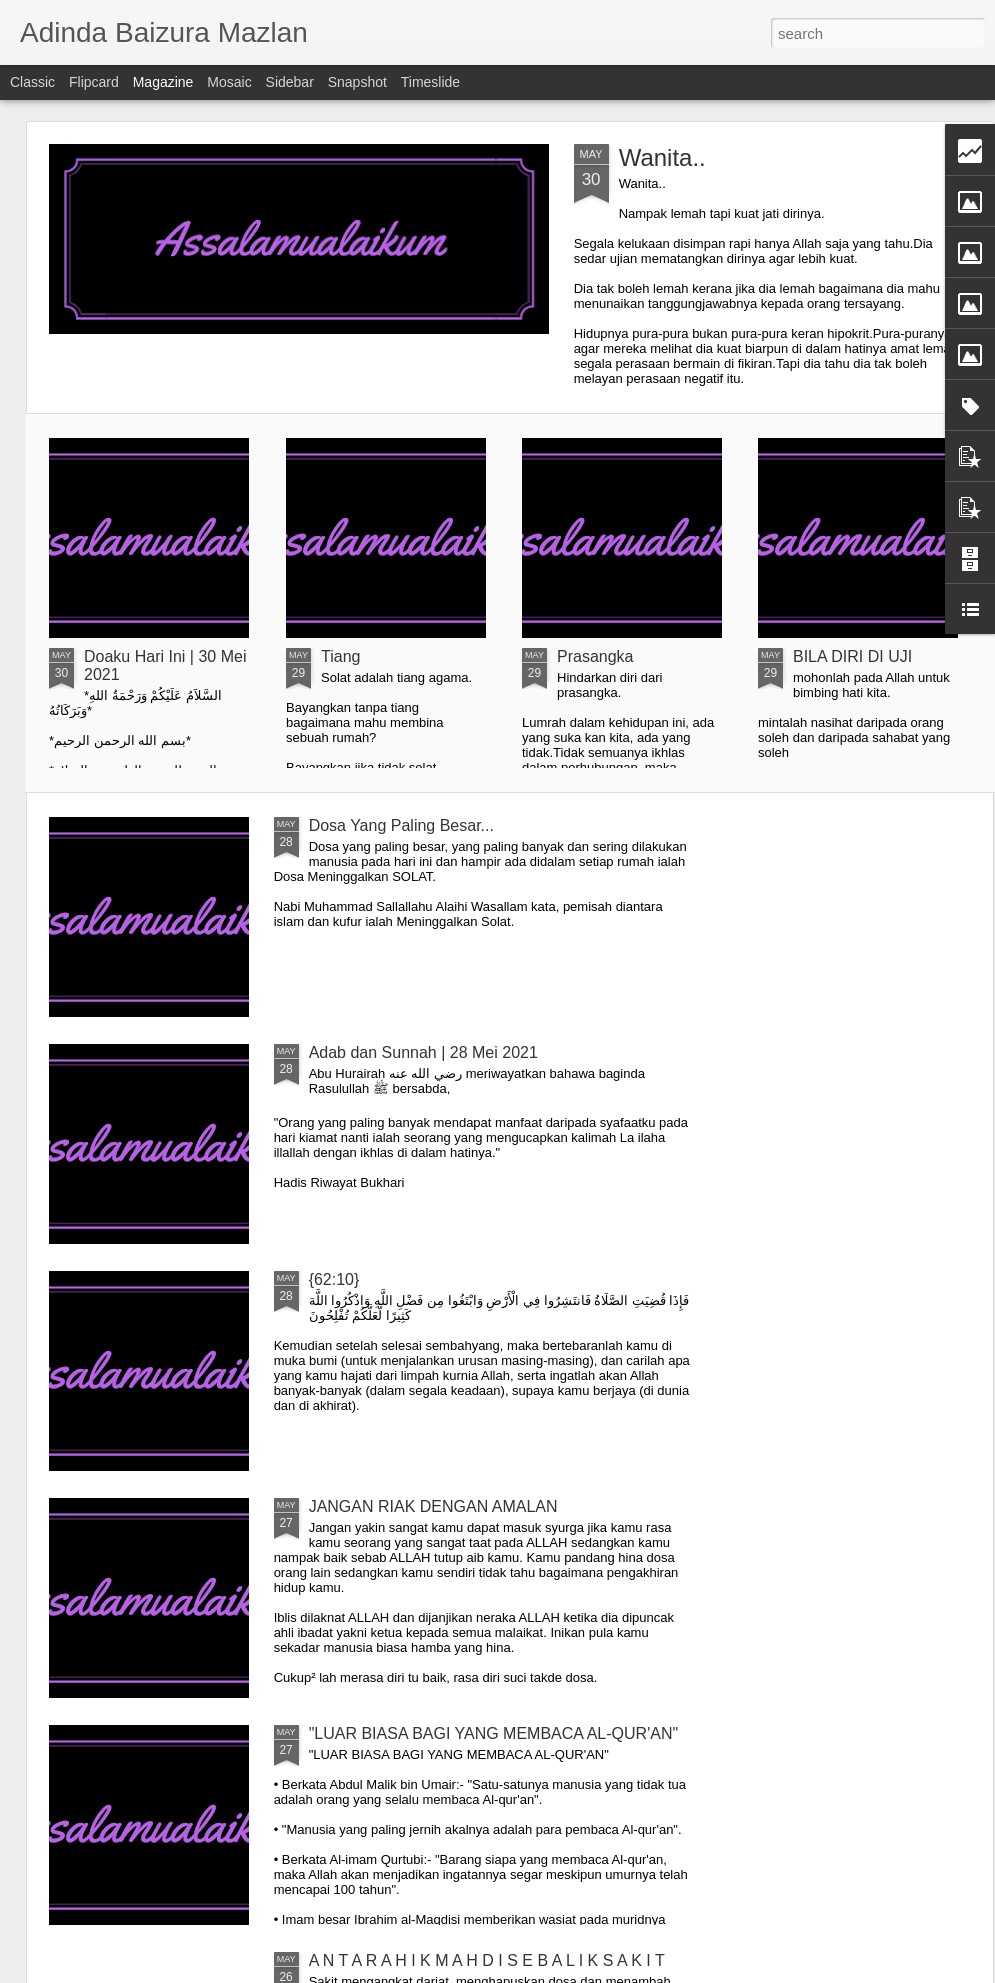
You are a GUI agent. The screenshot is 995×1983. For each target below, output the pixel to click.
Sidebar (290, 82)
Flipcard (94, 82)
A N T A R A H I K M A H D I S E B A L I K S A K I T (487, 1960)
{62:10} (334, 1279)
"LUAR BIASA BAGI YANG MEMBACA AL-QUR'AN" (493, 1733)
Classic (32, 82)
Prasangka (595, 656)
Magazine (163, 82)
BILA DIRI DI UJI (852, 656)
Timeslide (430, 82)
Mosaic (229, 82)
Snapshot (357, 82)
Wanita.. (662, 157)
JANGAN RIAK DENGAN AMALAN (433, 1506)
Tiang (340, 656)
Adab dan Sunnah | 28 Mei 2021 (423, 1052)
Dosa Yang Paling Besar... (401, 825)
